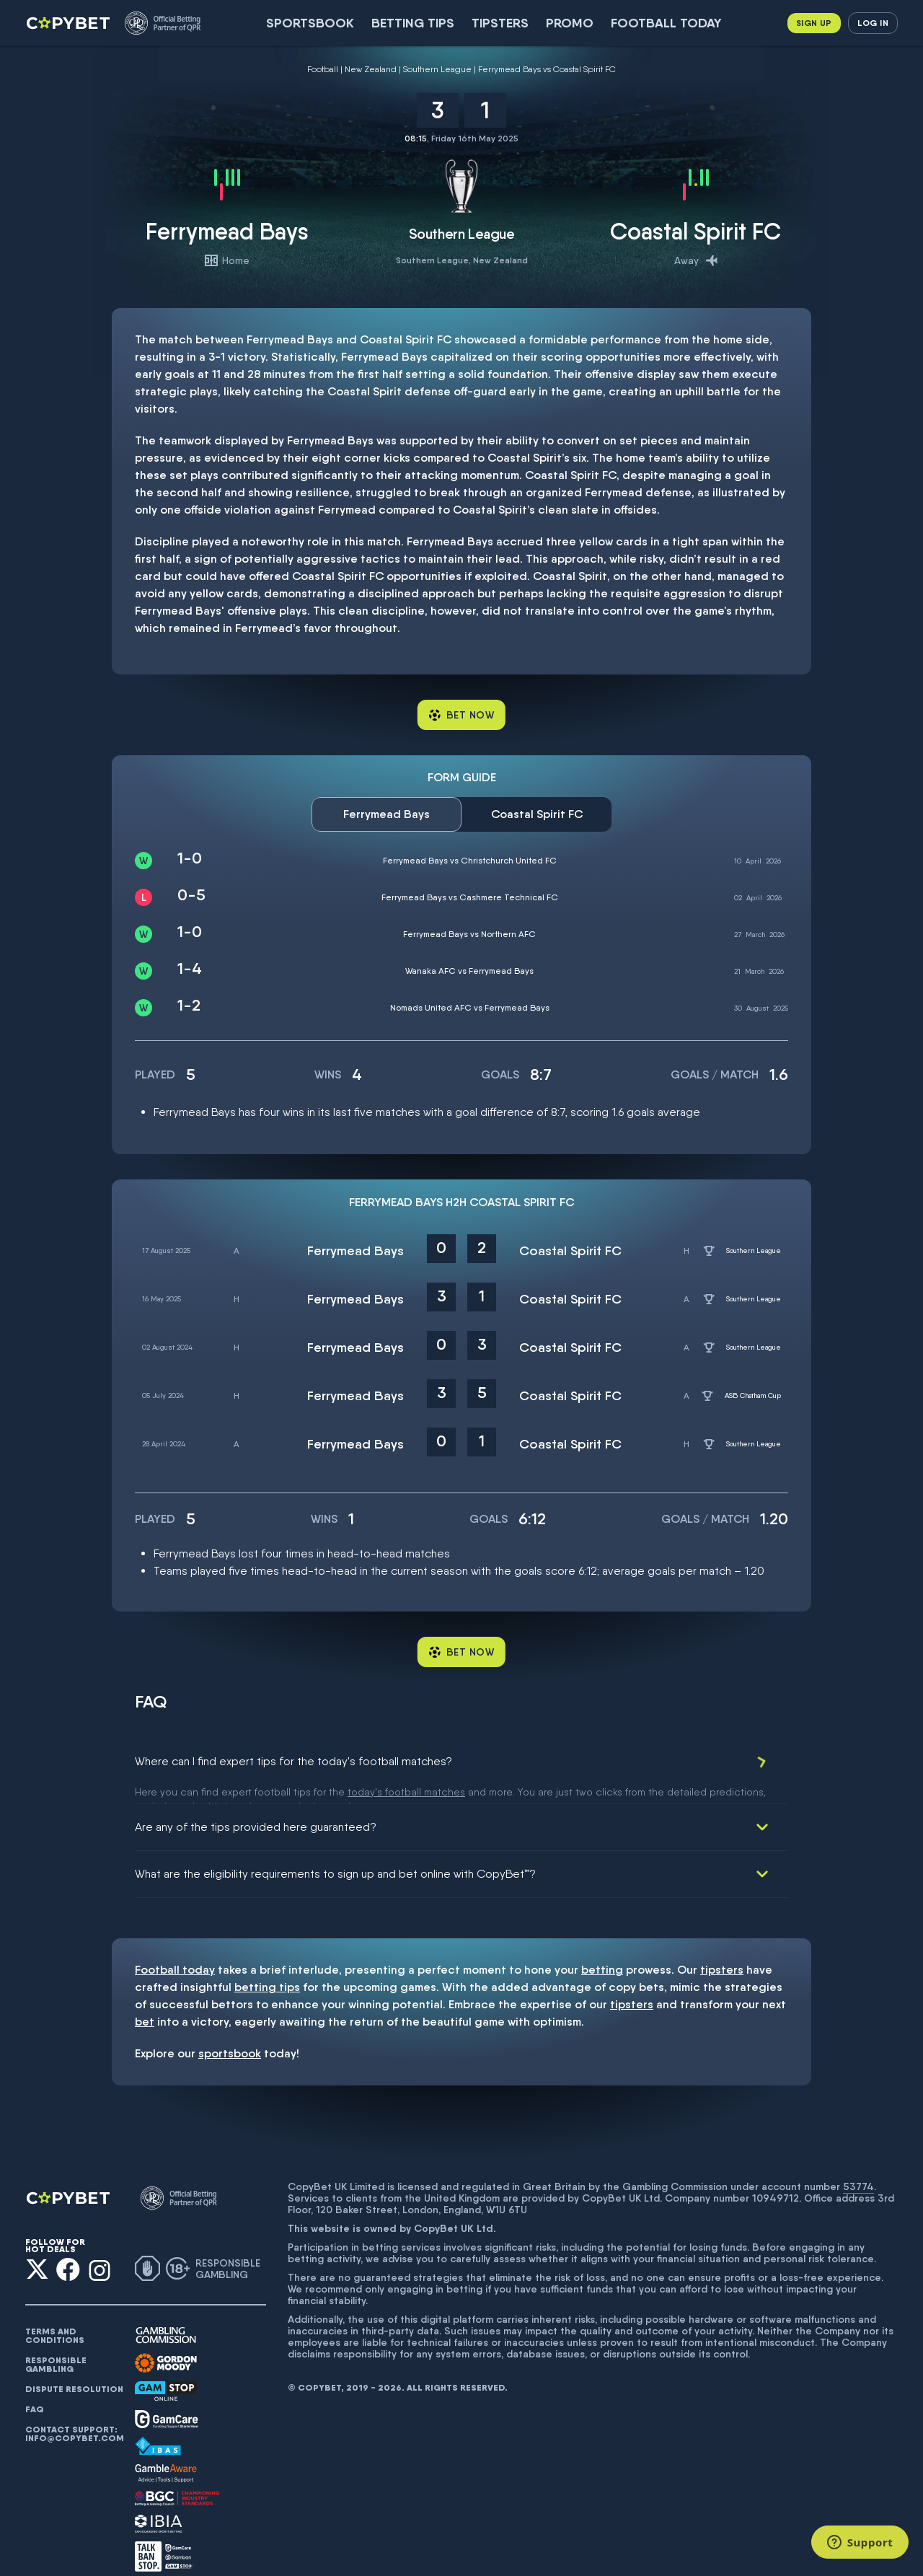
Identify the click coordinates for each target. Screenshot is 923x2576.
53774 (858, 2167)
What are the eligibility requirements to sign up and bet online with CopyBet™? (335, 1855)
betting (602, 1951)
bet (144, 2003)
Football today (666, 22)
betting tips (267, 1968)
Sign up (814, 22)
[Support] (860, 2542)
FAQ (34, 2390)
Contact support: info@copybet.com (74, 2415)
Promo (569, 22)
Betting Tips (412, 22)
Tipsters (500, 22)
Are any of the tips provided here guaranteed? (255, 1808)
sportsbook (229, 2034)
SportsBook (310, 22)
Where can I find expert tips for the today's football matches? (293, 1761)
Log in (872, 22)
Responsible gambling (56, 2346)
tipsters (721, 1951)
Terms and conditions (54, 2317)
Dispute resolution (74, 2370)
